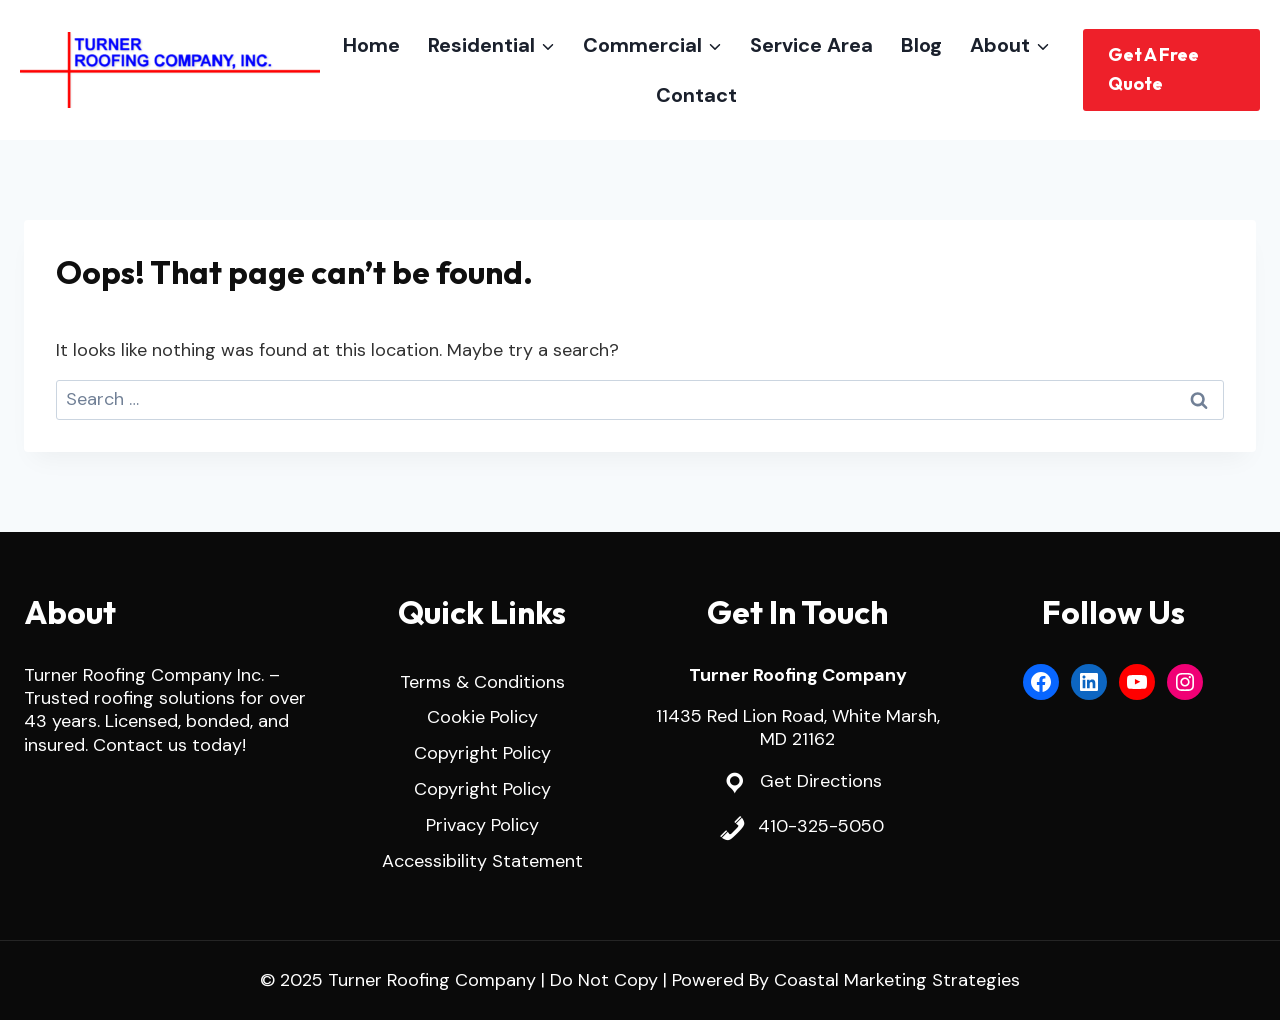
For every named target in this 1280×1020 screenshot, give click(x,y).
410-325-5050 (821, 826)
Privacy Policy (482, 825)
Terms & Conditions (482, 682)
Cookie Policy (482, 717)
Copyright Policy (482, 753)
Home (371, 45)
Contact (696, 95)
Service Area (811, 45)
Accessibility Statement (482, 861)
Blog (921, 45)
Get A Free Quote (1153, 69)
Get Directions (821, 781)
